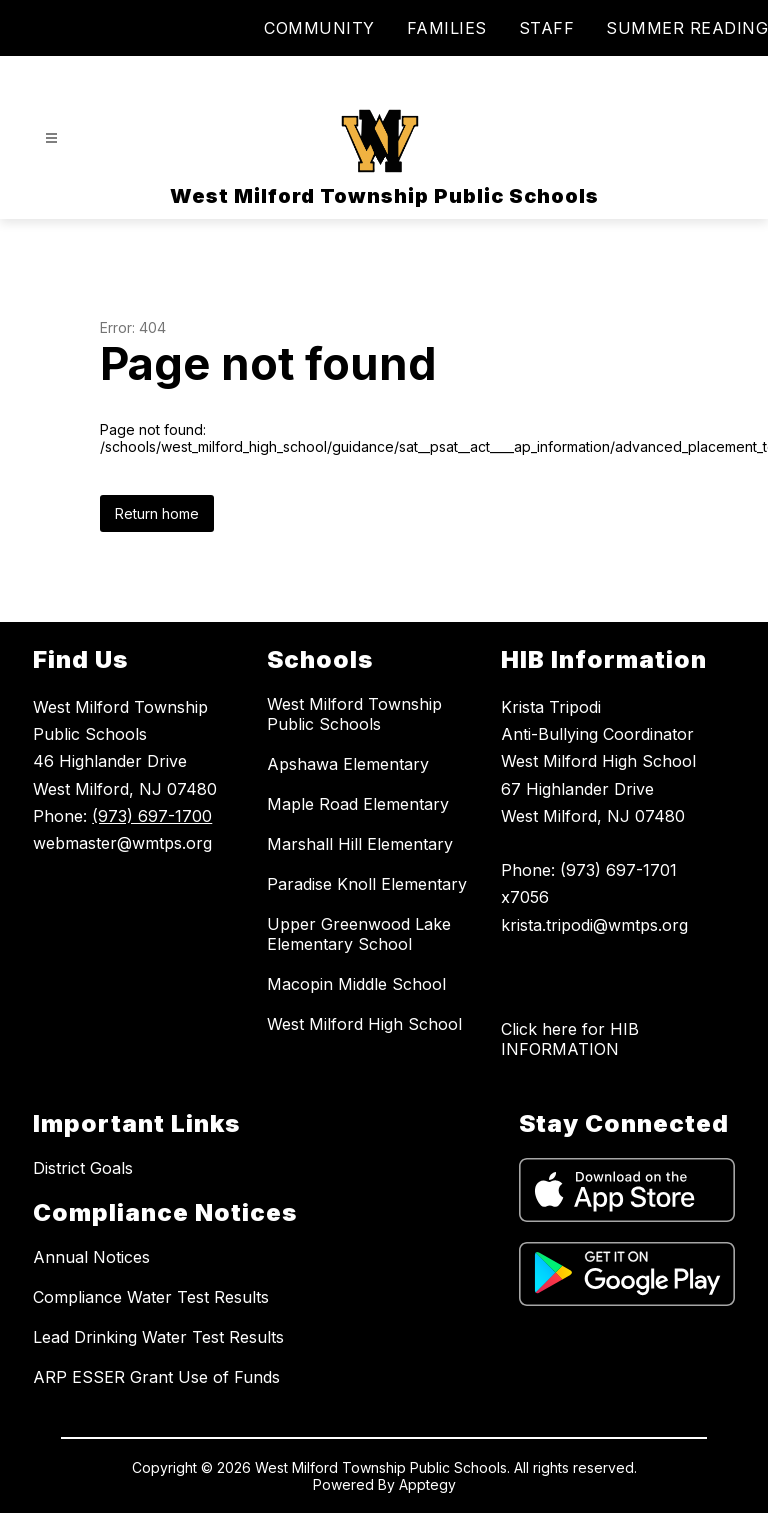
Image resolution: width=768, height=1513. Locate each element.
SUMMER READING (687, 28)
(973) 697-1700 (152, 816)
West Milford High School (364, 1024)
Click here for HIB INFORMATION (570, 1039)
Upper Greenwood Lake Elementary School (359, 934)
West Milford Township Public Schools (354, 714)
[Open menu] (51, 138)
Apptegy (427, 1484)
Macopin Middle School (356, 984)
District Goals (83, 1168)
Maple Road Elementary (358, 804)
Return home (157, 513)
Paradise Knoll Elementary (367, 884)
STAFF (547, 28)
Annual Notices (91, 1257)
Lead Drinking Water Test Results (158, 1337)
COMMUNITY (319, 28)
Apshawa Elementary (348, 764)
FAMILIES (447, 28)
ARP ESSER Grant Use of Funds (156, 1377)
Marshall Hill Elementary (360, 844)
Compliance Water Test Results (151, 1297)
